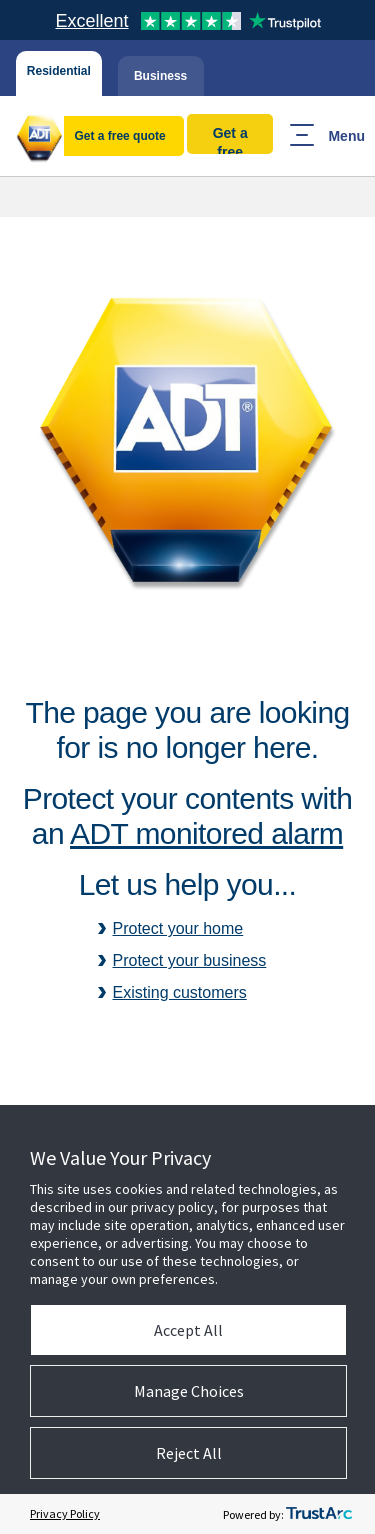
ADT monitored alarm (206, 833)
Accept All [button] (188, 1330)
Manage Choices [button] (189, 1391)
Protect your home (178, 928)
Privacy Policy (65, 1513)
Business (160, 76)
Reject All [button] (189, 1453)
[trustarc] (319, 1514)
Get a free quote (119, 136)
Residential (59, 71)
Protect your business (190, 960)
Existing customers (180, 992)
